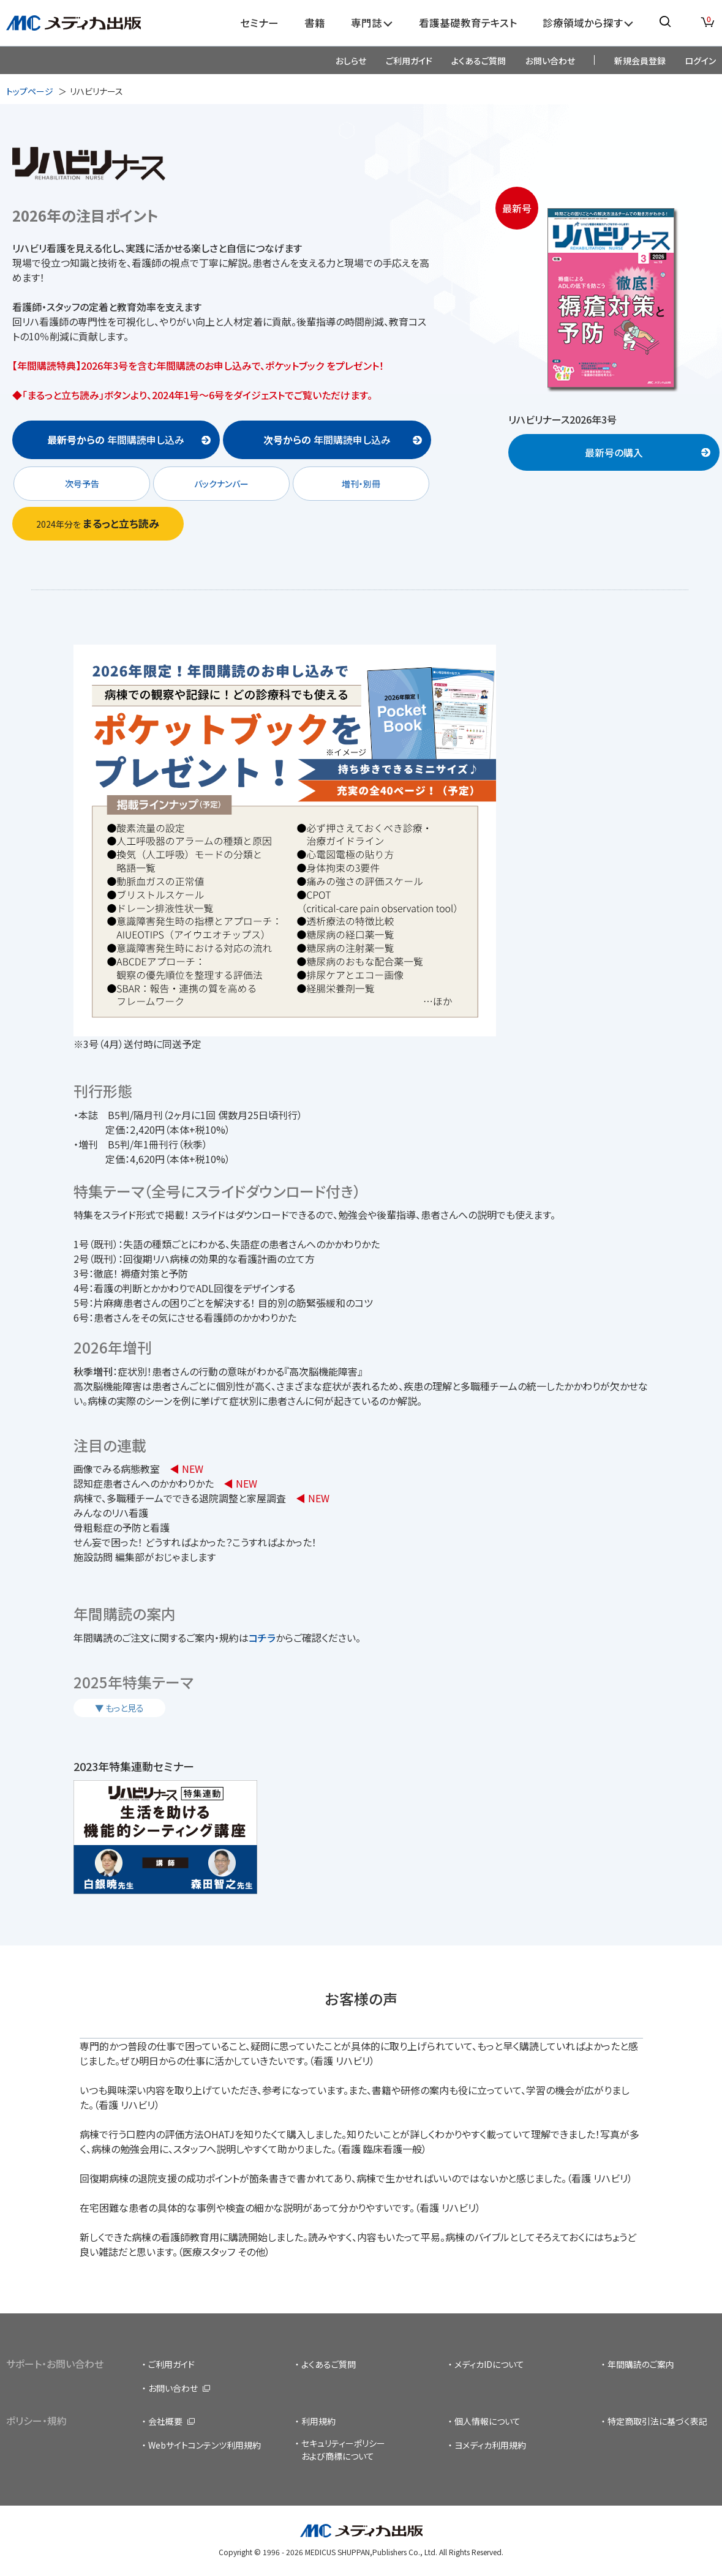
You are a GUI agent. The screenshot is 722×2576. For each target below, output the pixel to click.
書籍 (314, 22)
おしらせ (351, 60)
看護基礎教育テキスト (468, 22)
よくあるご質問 (478, 60)
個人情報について (487, 2421)
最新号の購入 (614, 452)
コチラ (262, 1637)
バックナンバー (221, 483)
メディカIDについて (489, 2364)
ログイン (700, 60)
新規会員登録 (640, 60)
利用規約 (318, 2421)
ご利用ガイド (409, 60)
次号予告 (82, 483)
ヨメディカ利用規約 (490, 2445)
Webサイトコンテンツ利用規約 (204, 2445)
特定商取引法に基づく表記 (657, 2421)
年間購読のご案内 (640, 2364)
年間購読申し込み (115, 439)
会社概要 (165, 2421)
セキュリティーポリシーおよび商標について (343, 2449)
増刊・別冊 (361, 483)
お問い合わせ (550, 60)
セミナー (259, 22)
